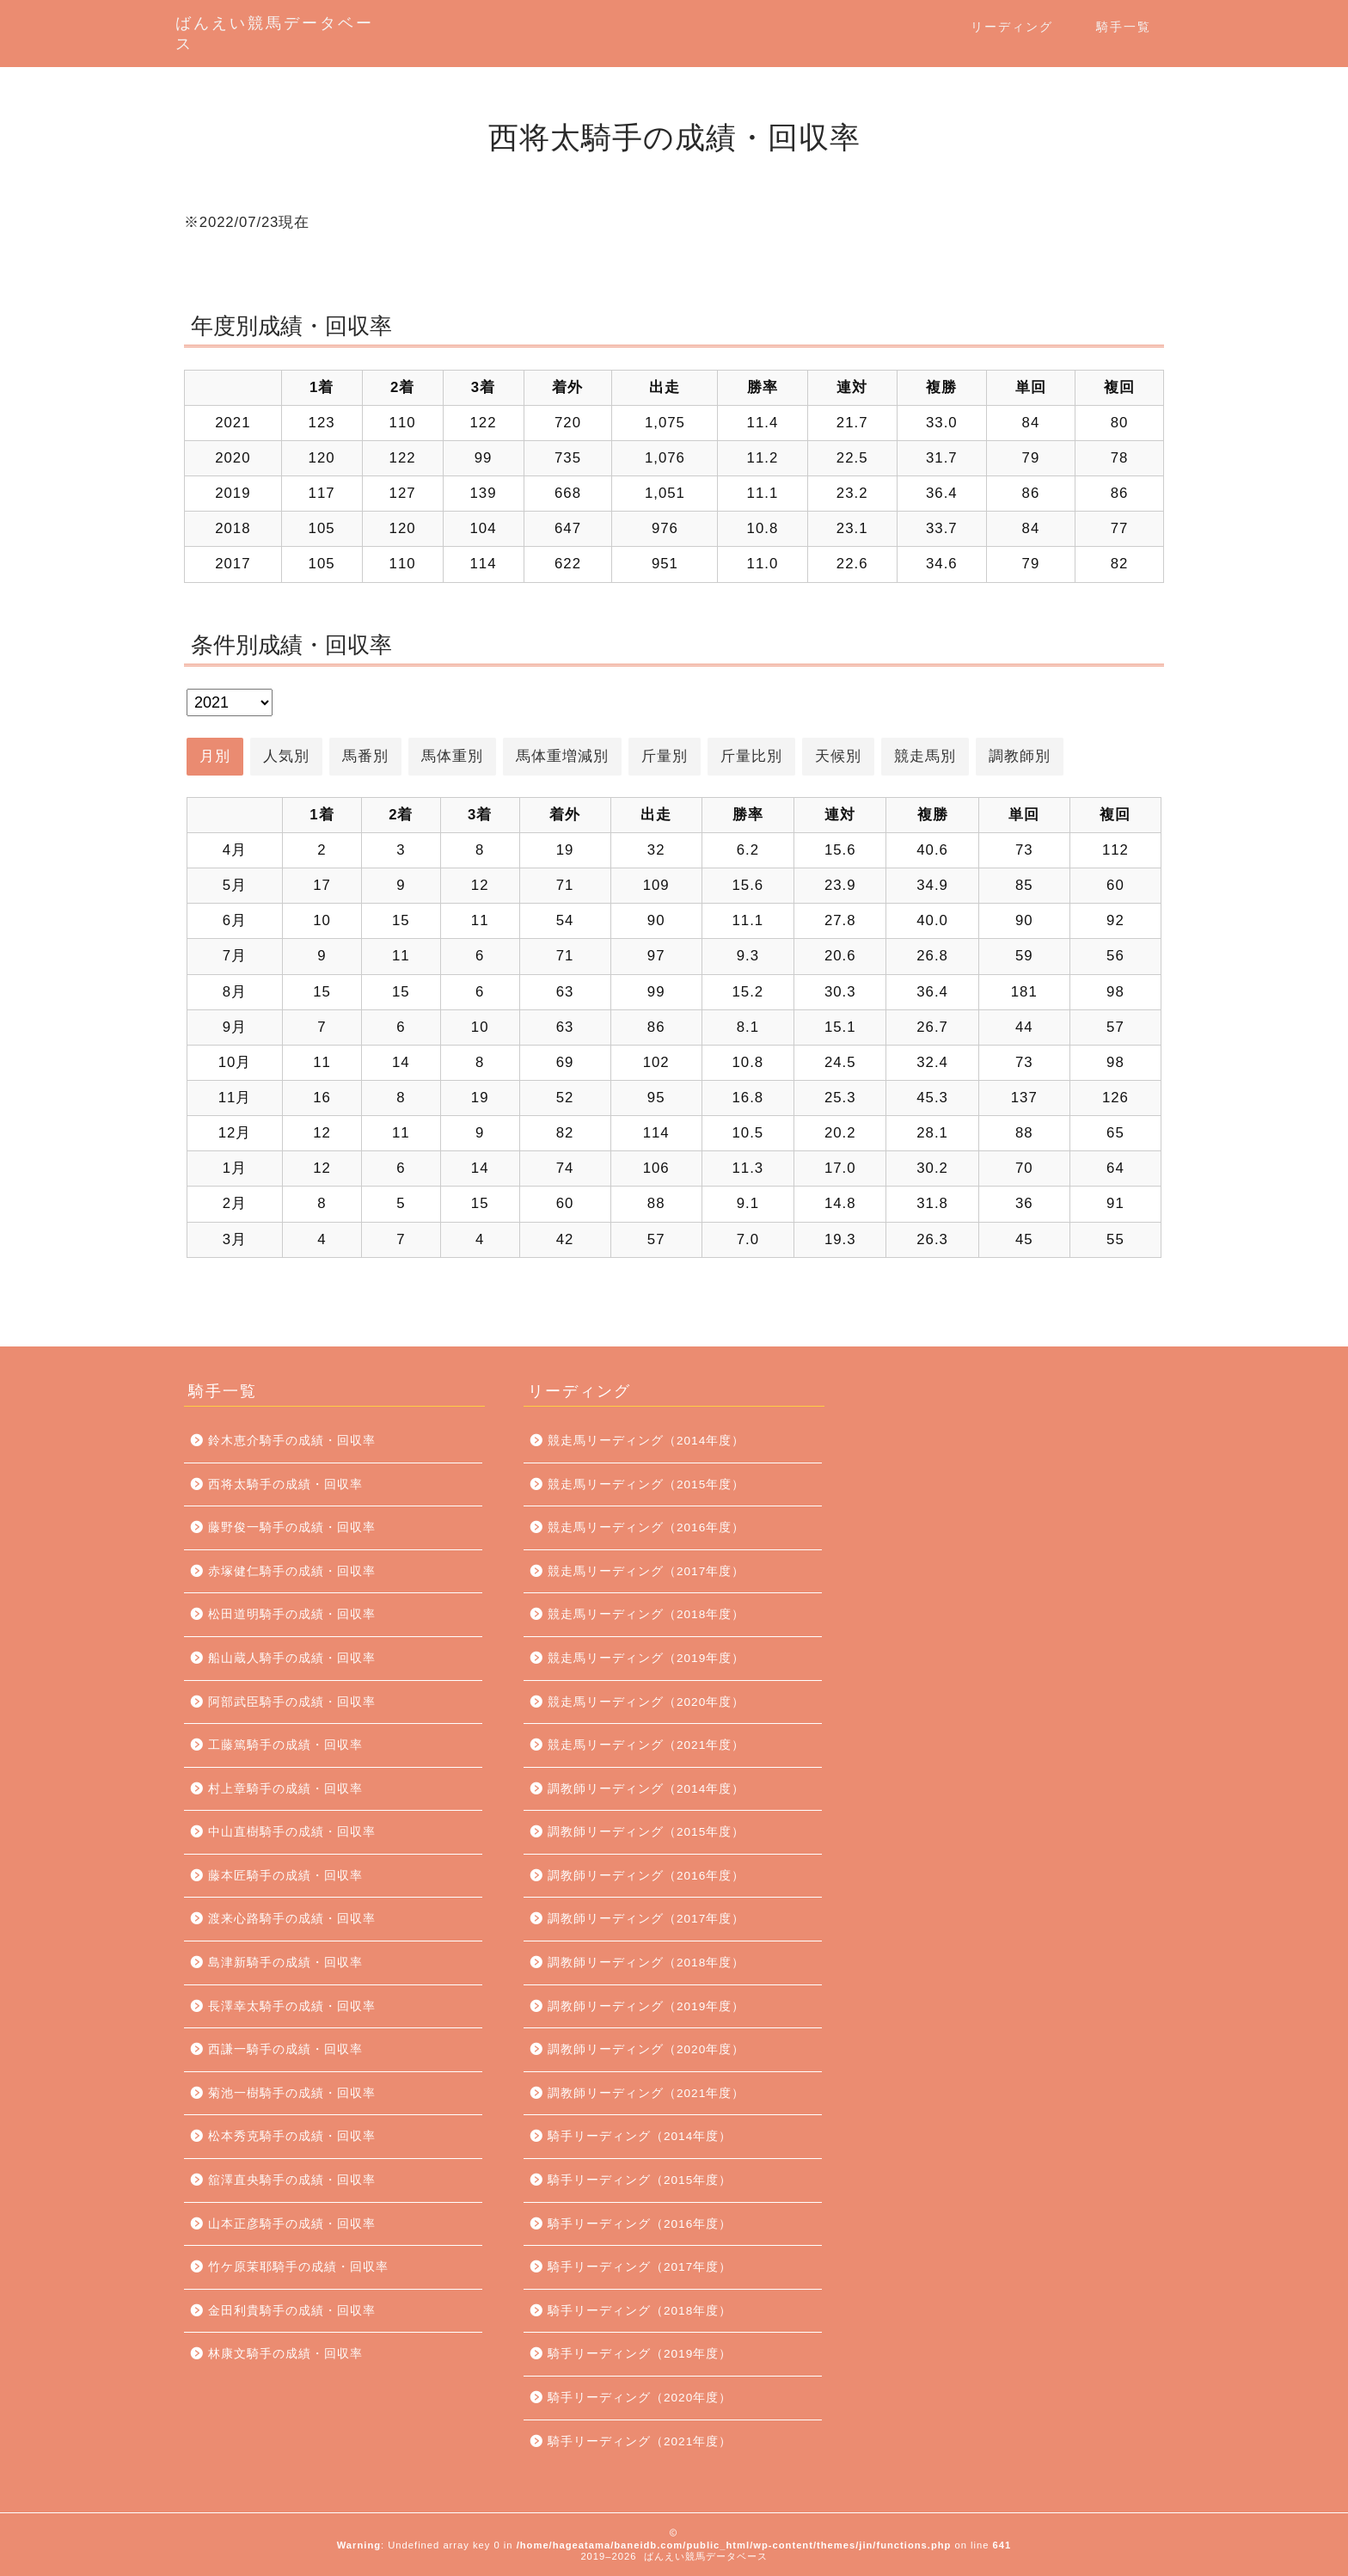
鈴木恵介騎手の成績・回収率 (292, 1440)
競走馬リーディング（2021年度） (646, 1745)
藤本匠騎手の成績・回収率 (285, 1875)
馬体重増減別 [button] (562, 756)
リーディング (1012, 26)
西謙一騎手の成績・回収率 (285, 2049)
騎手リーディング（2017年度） (640, 2266)
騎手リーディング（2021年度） (640, 2441)
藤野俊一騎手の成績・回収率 (292, 1527)
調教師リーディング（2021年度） (646, 2093)
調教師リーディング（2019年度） (646, 2006)
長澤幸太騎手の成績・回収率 (292, 2006)
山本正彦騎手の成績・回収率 (292, 2223)
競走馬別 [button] (925, 756)
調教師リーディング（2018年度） (646, 1962)
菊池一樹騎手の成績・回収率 (292, 2093)
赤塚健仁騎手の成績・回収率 (292, 1571)
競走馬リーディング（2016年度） (646, 1527)
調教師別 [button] (1020, 756)
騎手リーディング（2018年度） (640, 2310)
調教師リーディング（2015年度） (646, 1831)
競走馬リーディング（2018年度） (646, 1614)
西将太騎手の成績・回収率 (285, 1484)
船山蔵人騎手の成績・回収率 (292, 1658)
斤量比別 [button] (751, 756)
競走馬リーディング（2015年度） (646, 1484)
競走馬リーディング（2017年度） (646, 1571)
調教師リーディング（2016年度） (646, 1875)
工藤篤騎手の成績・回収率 (285, 1745)
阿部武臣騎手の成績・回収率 (292, 1702)
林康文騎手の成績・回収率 (285, 2353)
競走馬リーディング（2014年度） (646, 1440)
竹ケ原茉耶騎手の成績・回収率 (298, 2266)
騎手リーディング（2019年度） (640, 2353)
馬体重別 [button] (452, 756)
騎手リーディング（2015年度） (640, 2180)
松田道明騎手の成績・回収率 (292, 1614)
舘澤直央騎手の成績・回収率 (292, 2180)
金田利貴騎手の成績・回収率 (292, 2310)
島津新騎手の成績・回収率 (285, 1962)
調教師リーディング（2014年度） (646, 1788)
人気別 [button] (286, 756)
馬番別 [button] (365, 756)
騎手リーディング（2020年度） (640, 2397)
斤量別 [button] (664, 756)
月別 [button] (214, 756)
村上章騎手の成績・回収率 (285, 1788)
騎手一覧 (1123, 26)
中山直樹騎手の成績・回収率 (292, 1831)
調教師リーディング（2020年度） (646, 2049)
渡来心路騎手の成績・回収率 (292, 1918)
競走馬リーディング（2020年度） (646, 1702)
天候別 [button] (838, 756)
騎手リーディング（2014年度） (640, 2136)
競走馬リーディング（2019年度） (646, 1658)
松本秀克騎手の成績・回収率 (292, 2136)
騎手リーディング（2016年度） (640, 2223)
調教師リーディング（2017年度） (646, 1918)
